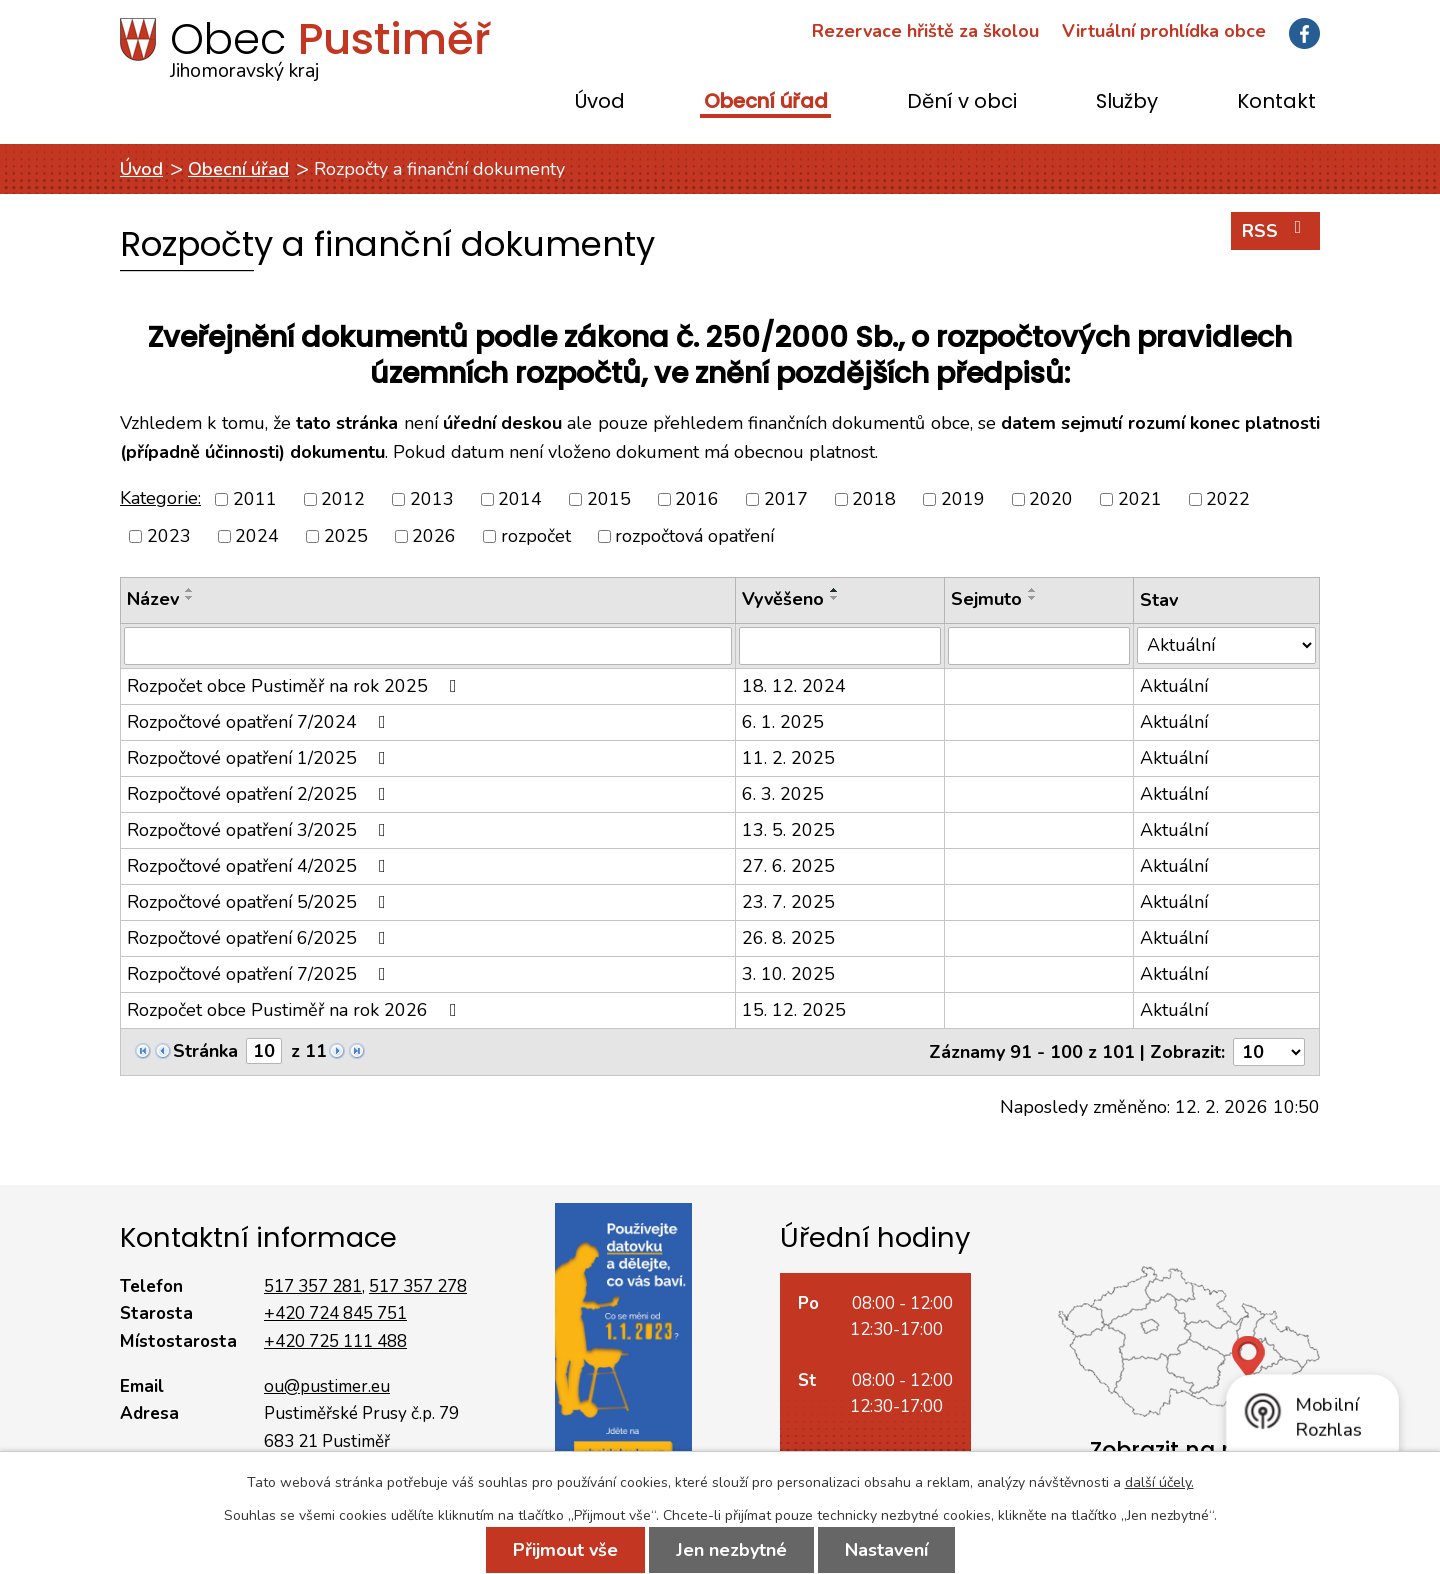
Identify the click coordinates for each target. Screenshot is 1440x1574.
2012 (343, 499)
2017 (786, 499)
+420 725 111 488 (335, 1341)
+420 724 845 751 (335, 1313)
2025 (346, 536)
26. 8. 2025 (788, 938)
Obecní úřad (766, 102)
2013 (432, 499)
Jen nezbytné (731, 1550)
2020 (1051, 499)
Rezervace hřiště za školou (925, 31)
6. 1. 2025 (783, 722)
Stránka (205, 1051)
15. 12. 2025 (794, 1010)
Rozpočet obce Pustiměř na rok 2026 (296, 1010)
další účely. (1159, 1482)
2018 (874, 499)
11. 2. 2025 (788, 758)
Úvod (600, 102)
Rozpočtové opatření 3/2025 (260, 830)
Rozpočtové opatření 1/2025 (260, 758)
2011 (255, 499)
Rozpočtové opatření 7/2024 (260, 722)
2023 (169, 536)
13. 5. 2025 (788, 830)
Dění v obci (962, 102)
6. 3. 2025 (783, 794)
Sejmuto (986, 599)
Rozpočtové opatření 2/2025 (260, 794)
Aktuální (1174, 686)
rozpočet (536, 536)
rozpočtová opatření (694, 536)
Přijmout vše (565, 1550)
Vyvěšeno (783, 599)
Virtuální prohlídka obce (1164, 31)
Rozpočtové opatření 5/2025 (260, 902)
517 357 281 (313, 1286)
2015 (609, 499)
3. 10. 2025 (788, 974)
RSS (1276, 230)
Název (153, 599)
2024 (257, 536)
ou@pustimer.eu (327, 1386)
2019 (963, 499)
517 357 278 (418, 1286)
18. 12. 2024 (794, 686)
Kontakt (1276, 102)
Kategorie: (160, 498)
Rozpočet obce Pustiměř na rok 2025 (296, 686)
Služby (1127, 102)
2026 (434, 536)
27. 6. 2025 (788, 866)
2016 (697, 499)
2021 (1140, 499)
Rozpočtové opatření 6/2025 (260, 938)
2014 (520, 499)
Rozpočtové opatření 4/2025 (260, 866)
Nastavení (886, 1550)
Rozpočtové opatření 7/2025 (260, 974)
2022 (1228, 499)
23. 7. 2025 (788, 902)
